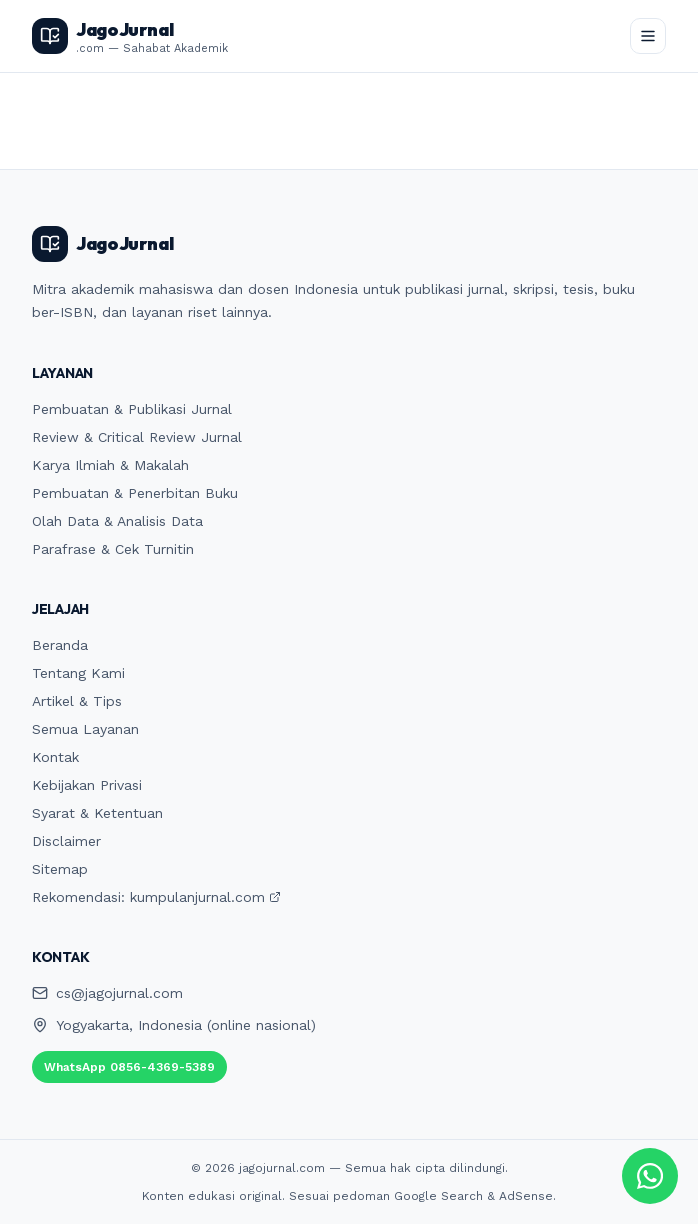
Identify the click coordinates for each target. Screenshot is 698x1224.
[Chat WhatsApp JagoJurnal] (650, 1176)
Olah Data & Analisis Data (117, 521)
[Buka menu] (648, 36)
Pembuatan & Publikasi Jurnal (132, 409)
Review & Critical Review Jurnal (137, 437)
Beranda (60, 645)
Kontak (55, 757)
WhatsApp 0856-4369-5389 (129, 1067)
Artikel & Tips (77, 701)
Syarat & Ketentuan (97, 813)
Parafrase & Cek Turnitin (113, 549)
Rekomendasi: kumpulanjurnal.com (156, 897)
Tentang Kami (78, 673)
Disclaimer (66, 841)
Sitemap (60, 869)
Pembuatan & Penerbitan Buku (135, 493)
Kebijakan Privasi (87, 785)
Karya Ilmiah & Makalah (110, 465)
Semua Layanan (85, 729)
